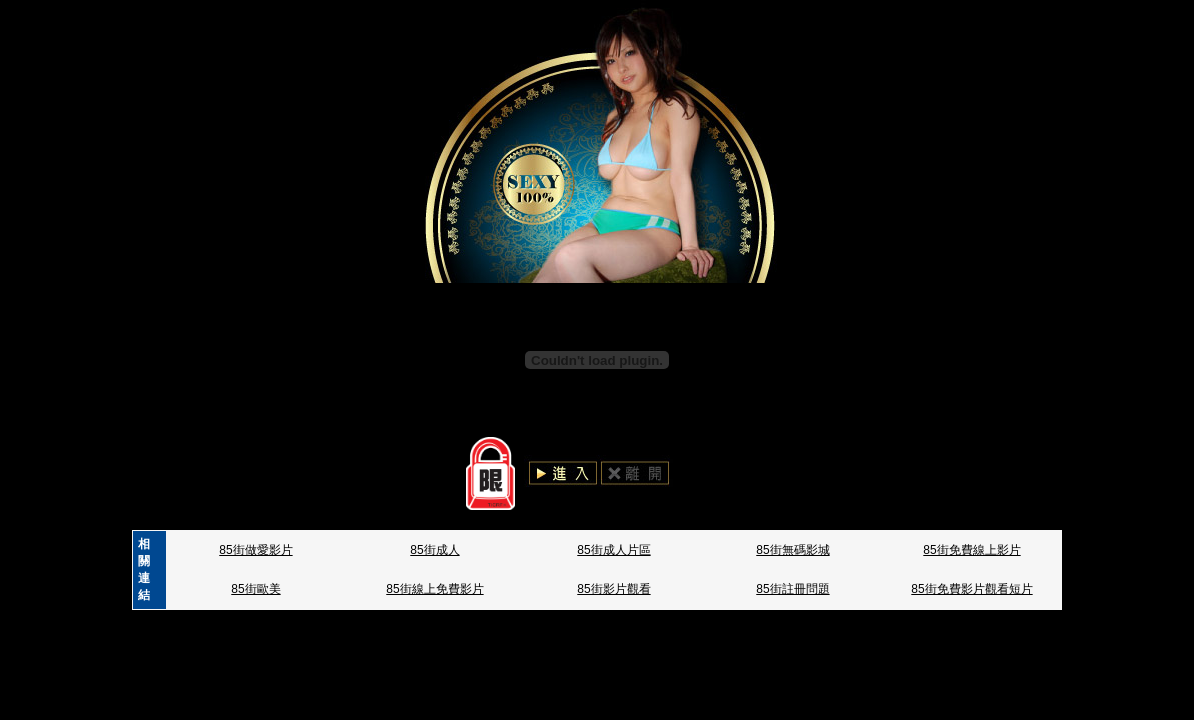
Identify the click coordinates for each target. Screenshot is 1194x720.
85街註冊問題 (792, 589)
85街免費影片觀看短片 (971, 589)
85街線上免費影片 (434, 589)
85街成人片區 (613, 550)
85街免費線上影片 (971, 550)
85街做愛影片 (255, 550)
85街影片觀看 (613, 589)
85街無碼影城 (792, 550)
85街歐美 (255, 589)
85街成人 (434, 550)
